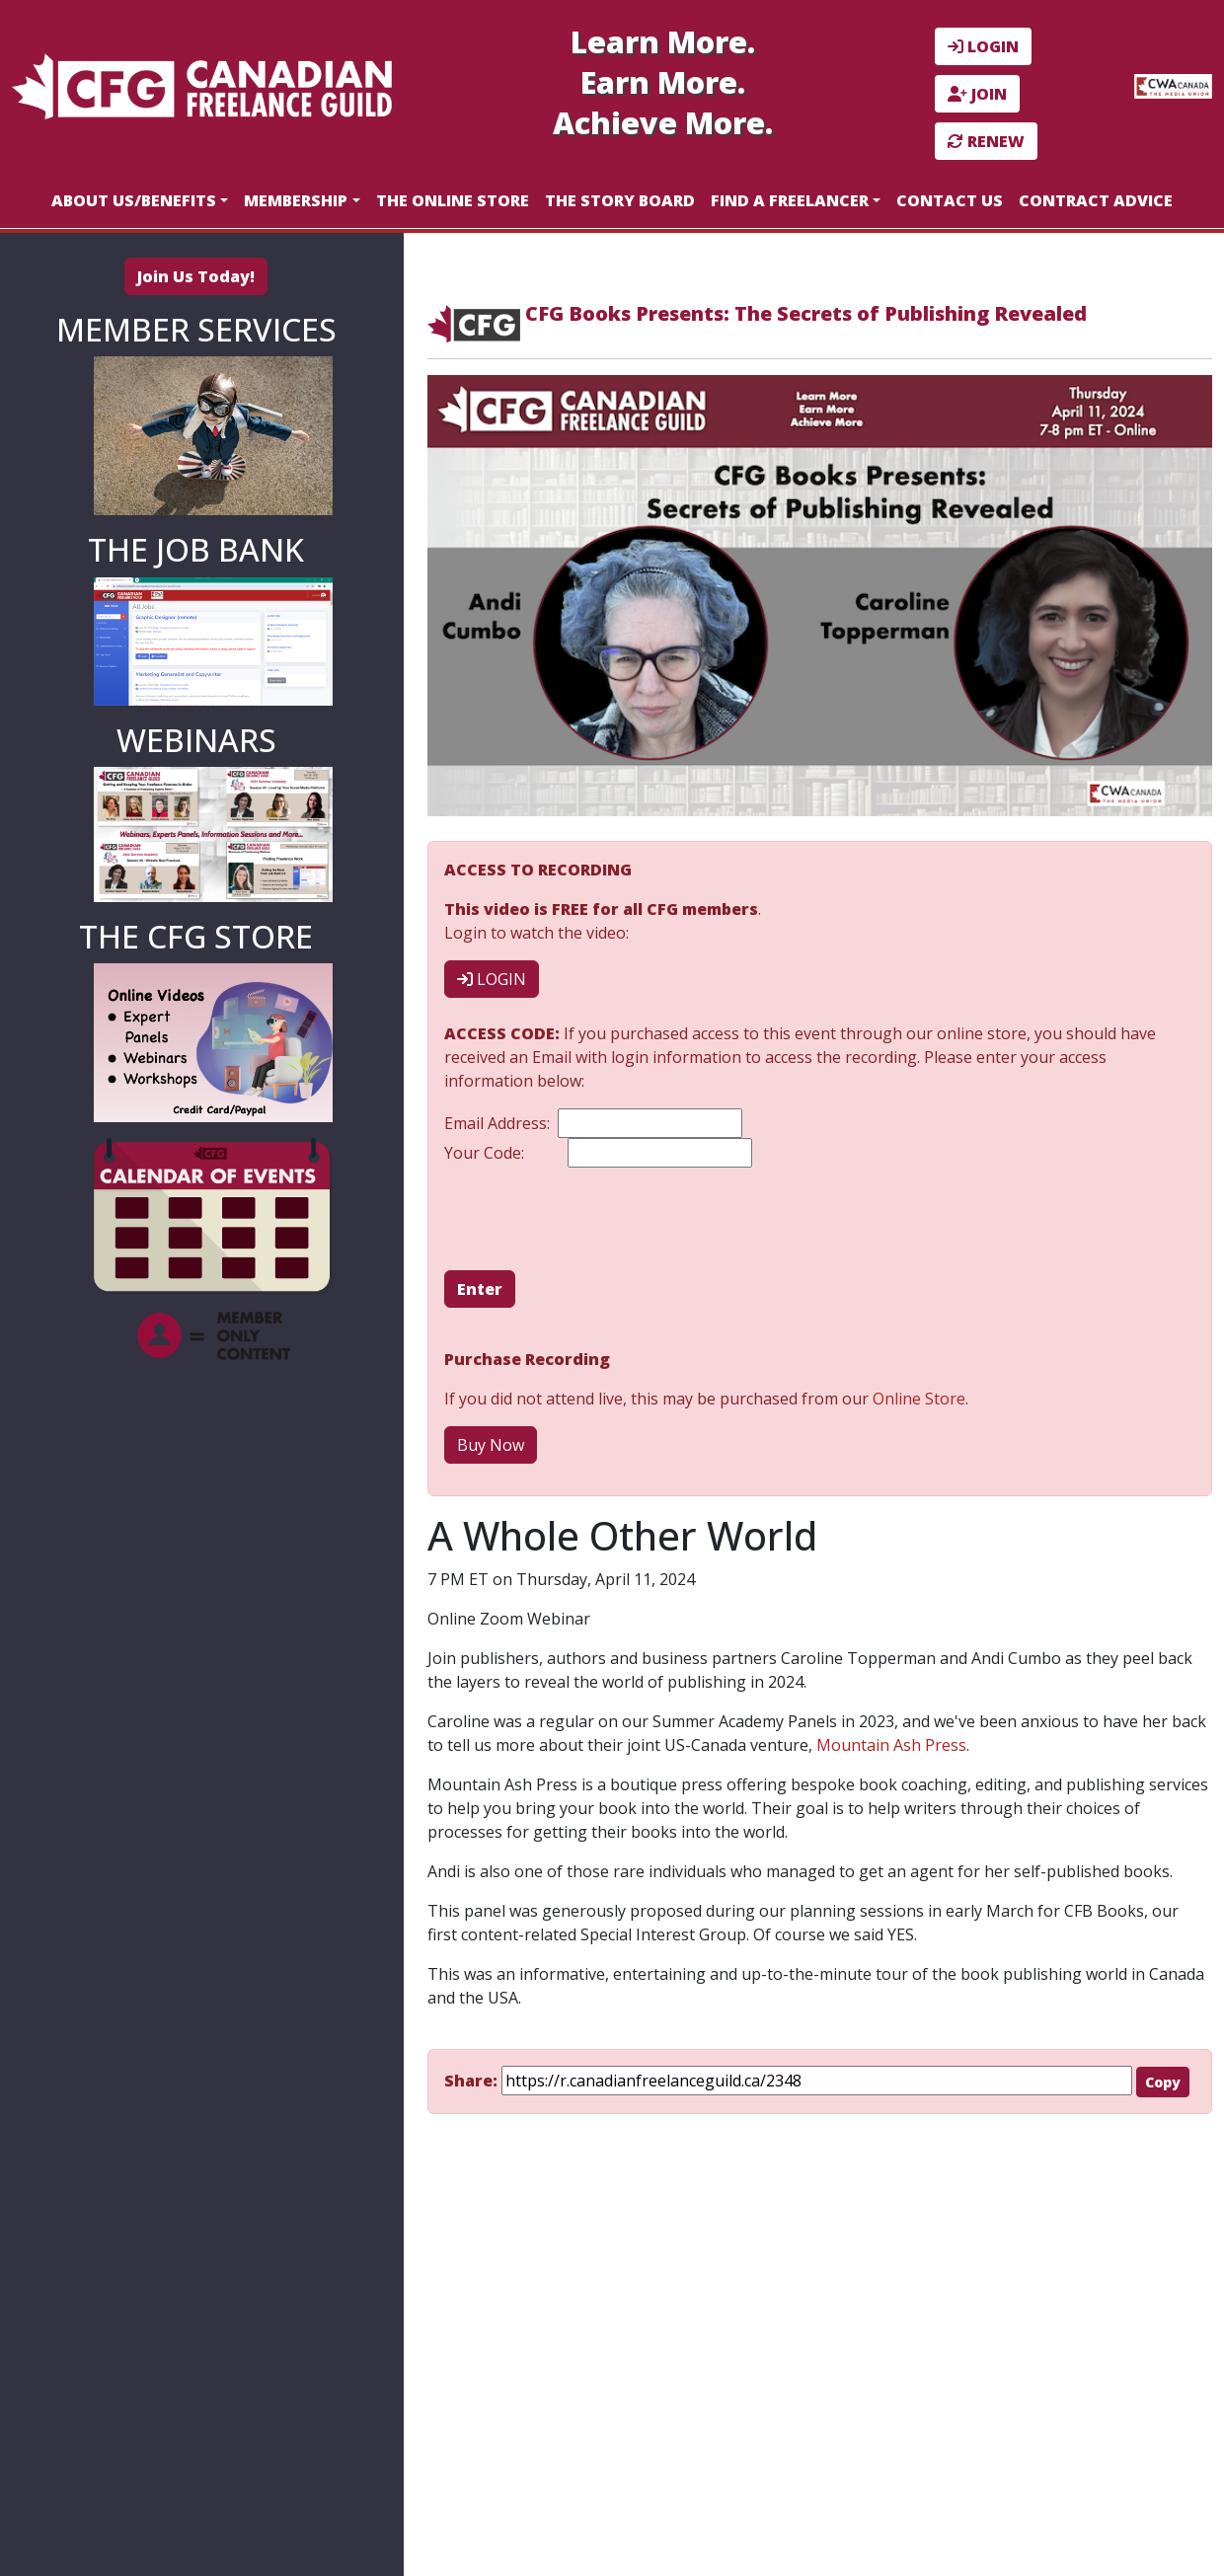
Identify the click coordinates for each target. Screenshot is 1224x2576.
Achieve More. (663, 123)
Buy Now (490, 1445)
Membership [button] (295, 200)
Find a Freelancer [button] (790, 200)
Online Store (919, 1398)
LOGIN (983, 46)
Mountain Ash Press (891, 1745)
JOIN (977, 94)
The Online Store (452, 200)
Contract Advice (1096, 200)
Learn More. (663, 42)
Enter (479, 1289)
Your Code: (598, 1153)
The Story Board (620, 200)
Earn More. (662, 82)
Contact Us (949, 200)
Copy (1163, 2082)
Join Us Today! (196, 276)
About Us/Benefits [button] (133, 200)
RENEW (986, 141)
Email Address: (593, 1123)
